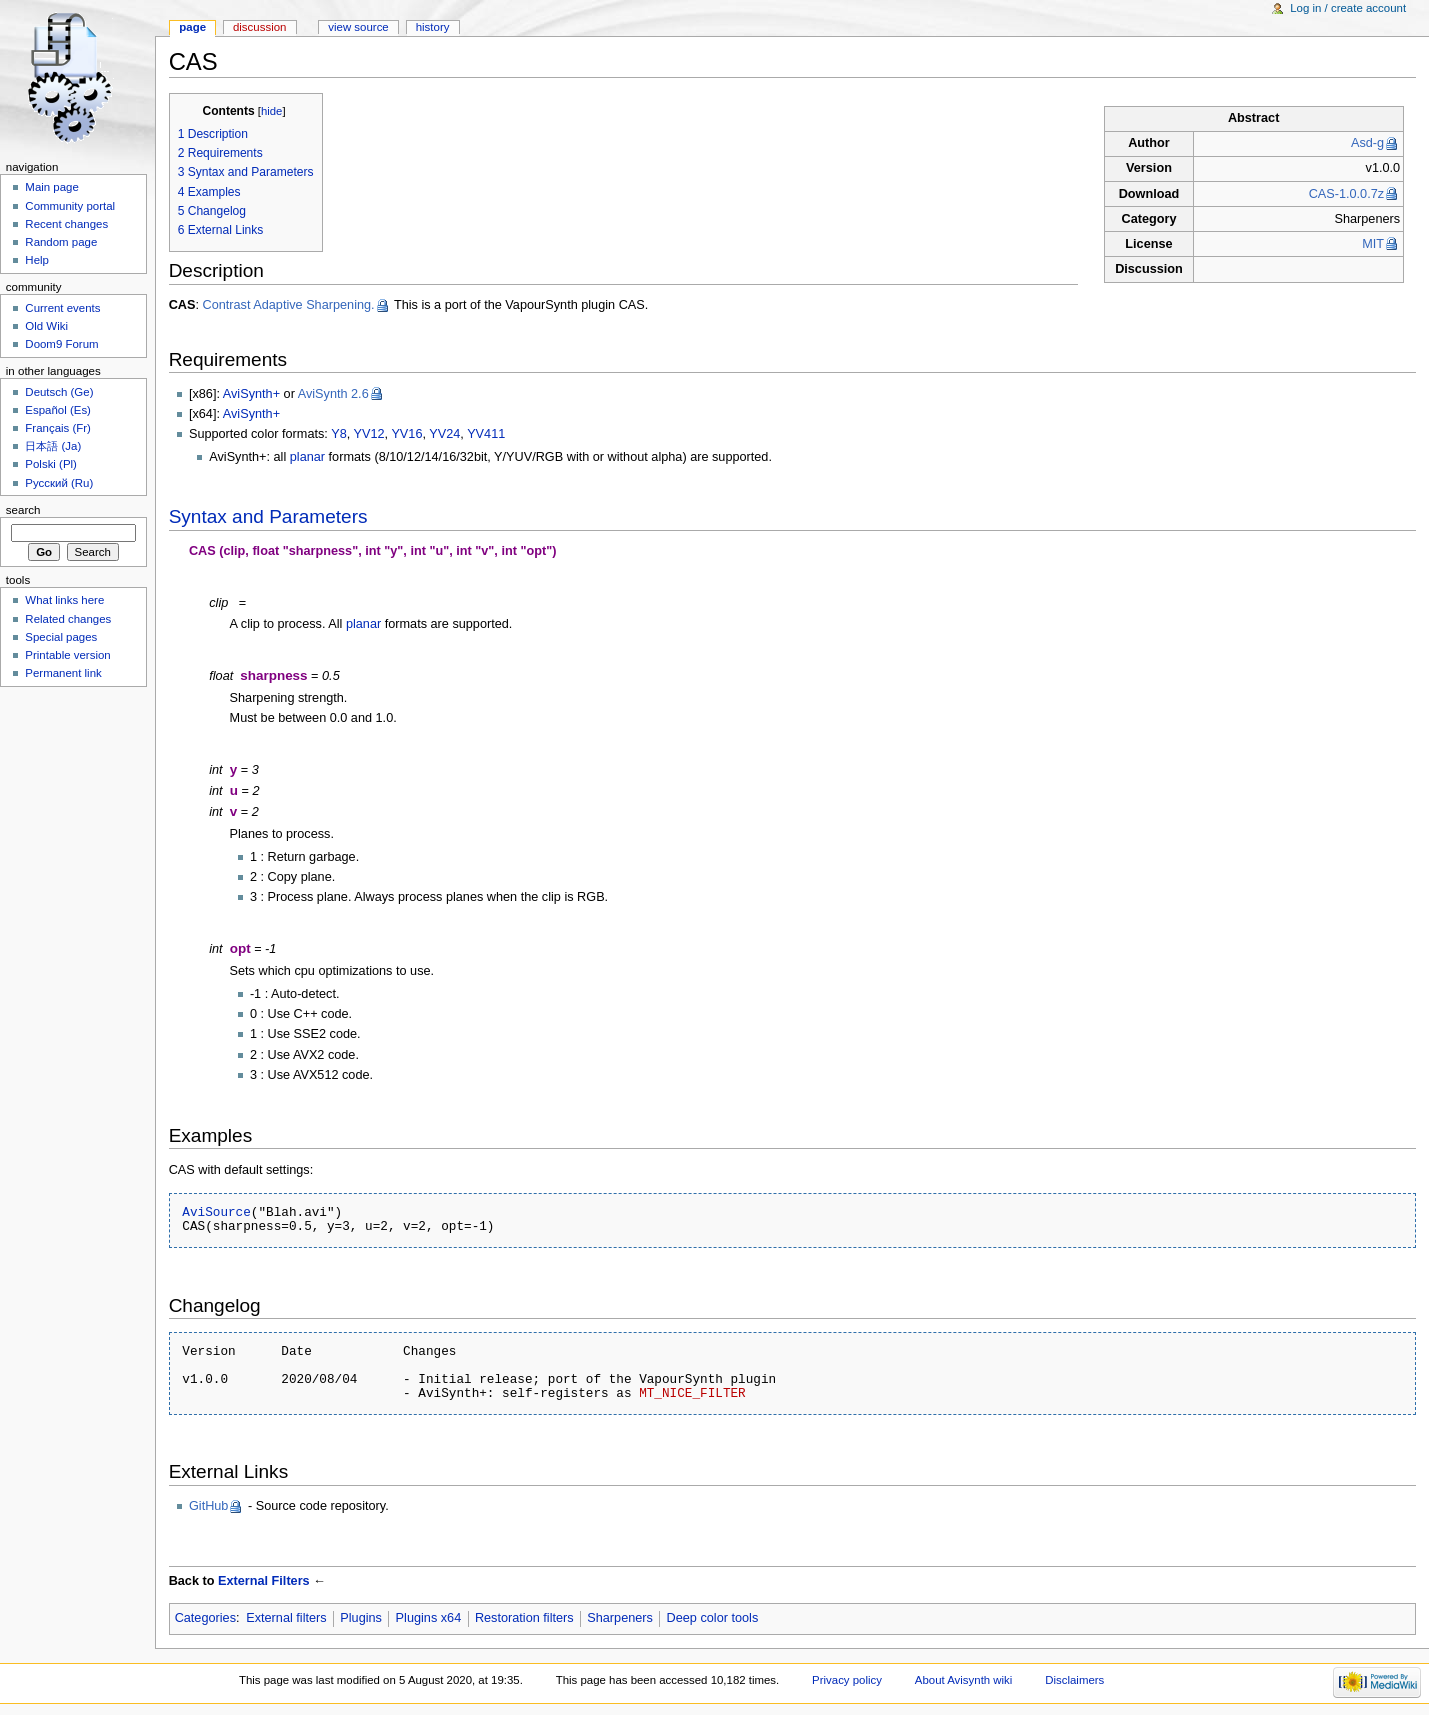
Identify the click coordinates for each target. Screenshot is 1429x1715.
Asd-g (1367, 143)
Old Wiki (46, 326)
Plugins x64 (429, 1618)
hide (271, 111)
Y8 (339, 434)
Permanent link (63, 673)
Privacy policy (847, 1680)
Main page (52, 187)
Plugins (361, 1618)
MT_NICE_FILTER (696, 1393)
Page (192, 27)
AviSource (216, 1212)
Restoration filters (524, 1618)
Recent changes (66, 224)
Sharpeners (620, 1618)
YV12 (369, 434)
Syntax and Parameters (268, 516)
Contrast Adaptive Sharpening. (288, 305)
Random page (61, 242)
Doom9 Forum (61, 344)
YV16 (406, 434)
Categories (205, 1618)
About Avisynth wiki (964, 1680)
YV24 (444, 434)
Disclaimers (1074, 1680)
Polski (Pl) (51, 464)
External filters (286, 1618)
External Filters (264, 1581)
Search (23, 510)
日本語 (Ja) (53, 446)
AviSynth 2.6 (333, 394)
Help (37, 260)
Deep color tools (713, 1618)
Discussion (259, 27)
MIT (1373, 244)
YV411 (486, 434)
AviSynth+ (251, 394)
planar (307, 457)
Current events (62, 308)
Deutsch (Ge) (59, 392)
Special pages (61, 637)
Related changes (68, 619)
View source (358, 27)
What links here (64, 600)
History (433, 27)
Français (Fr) (58, 428)
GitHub (209, 1506)
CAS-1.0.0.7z (1346, 194)
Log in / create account (1348, 8)
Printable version (67, 655)
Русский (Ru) (59, 483)
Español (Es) (58, 410)
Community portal (70, 206)
